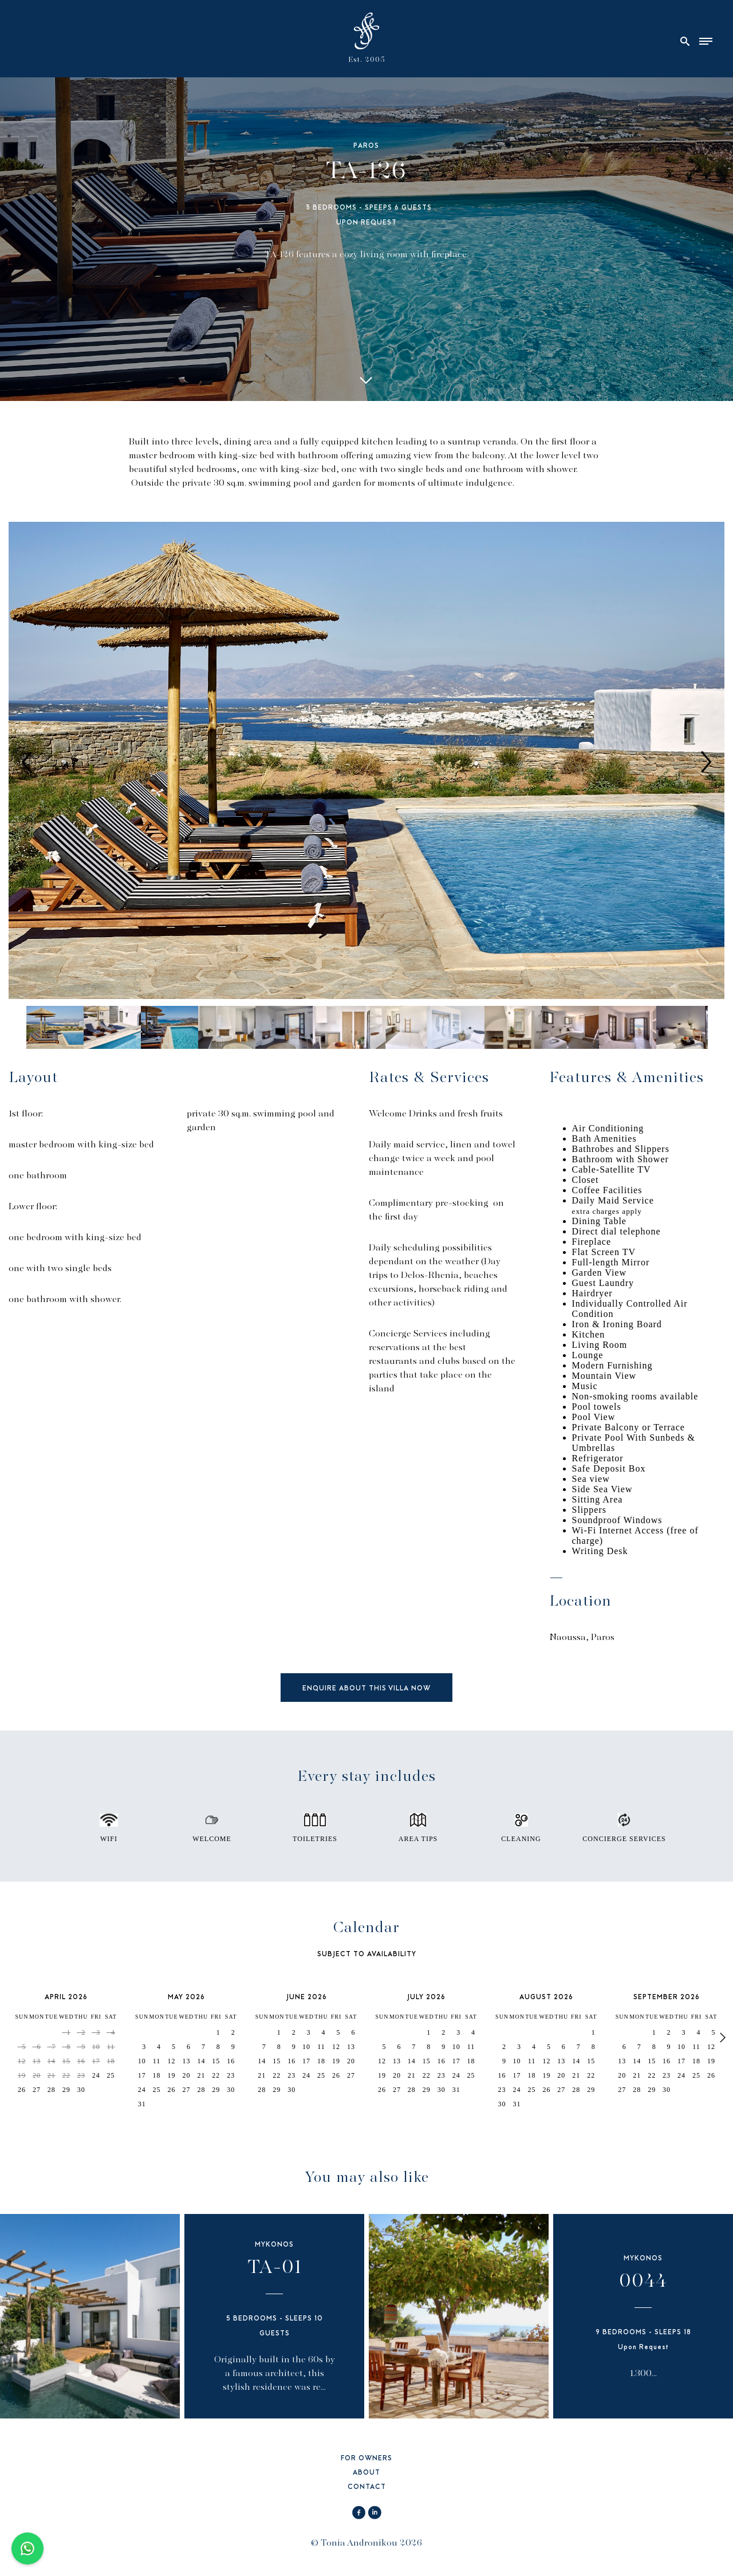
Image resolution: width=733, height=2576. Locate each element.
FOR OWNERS (366, 2459)
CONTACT (367, 2487)
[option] (366, 761)
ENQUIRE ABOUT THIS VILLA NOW (366, 1689)
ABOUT (366, 2473)
